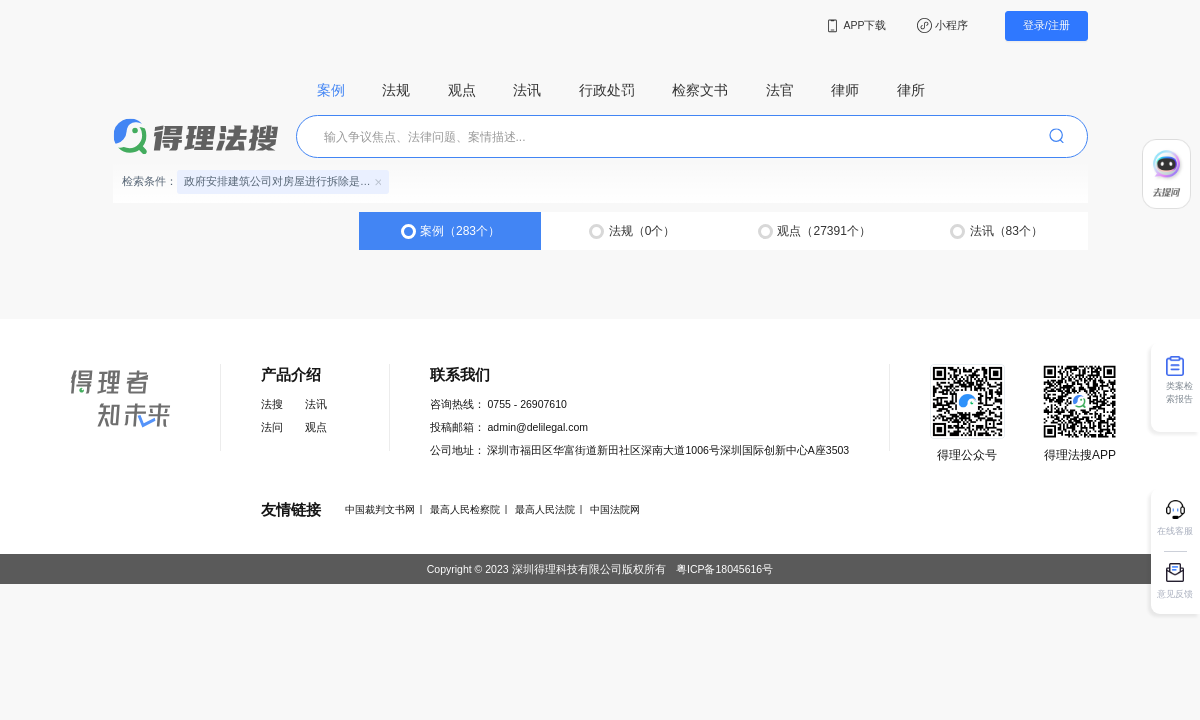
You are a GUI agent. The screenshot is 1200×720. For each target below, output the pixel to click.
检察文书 (700, 90)
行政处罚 (607, 90)
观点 (462, 90)
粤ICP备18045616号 (724, 569)
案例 (331, 90)
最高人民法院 (545, 509)
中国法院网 (615, 509)
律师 (845, 90)
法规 (396, 90)
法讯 (527, 90)
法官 (780, 90)
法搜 (272, 404)
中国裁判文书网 (380, 509)
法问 (272, 427)
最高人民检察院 (465, 509)
